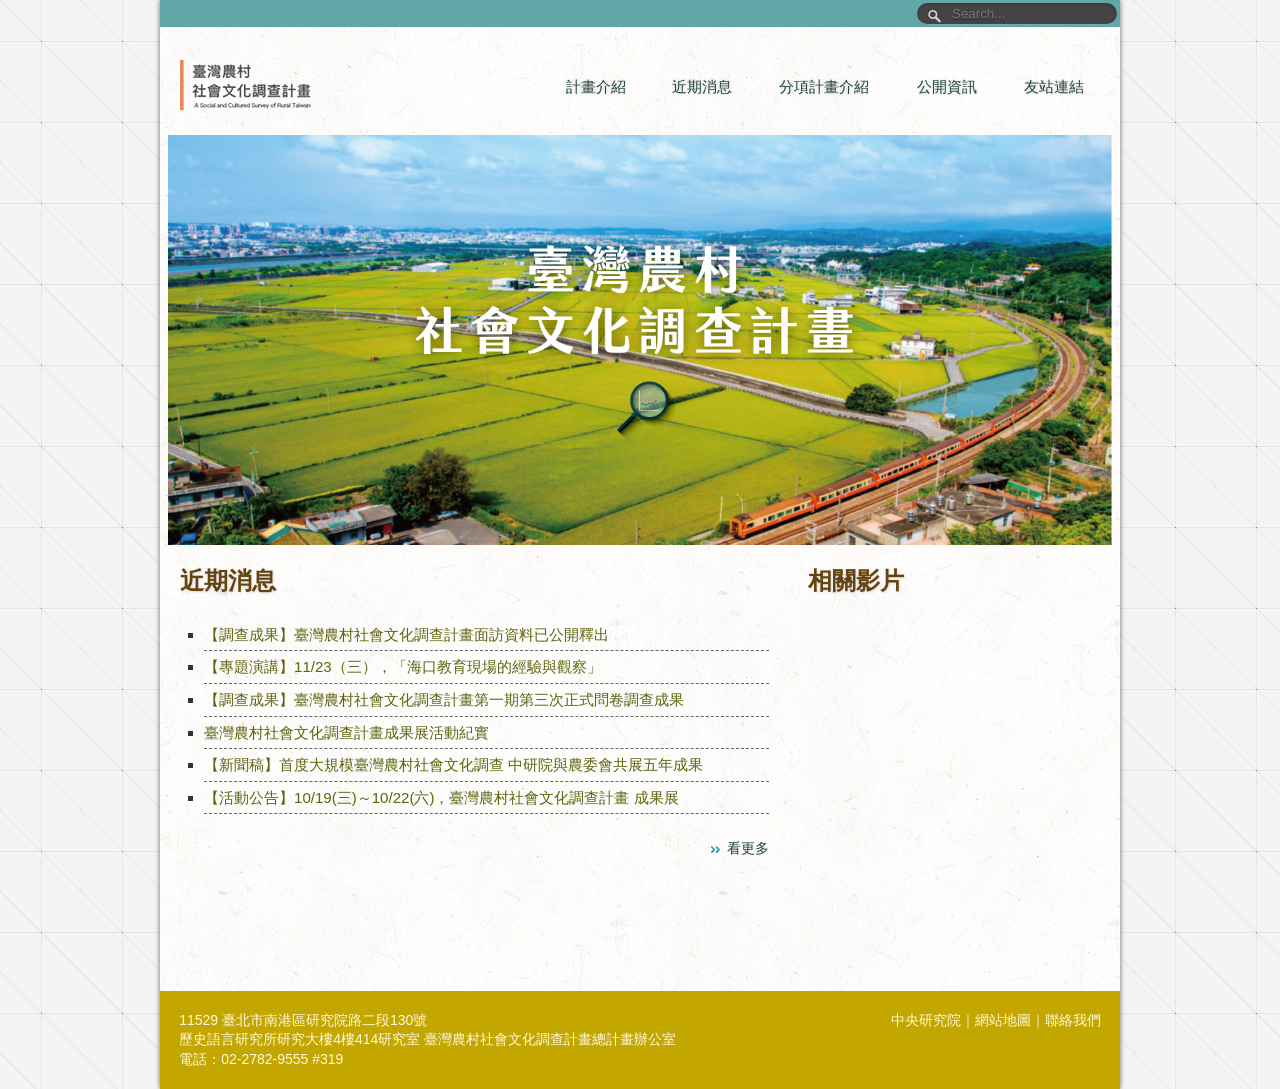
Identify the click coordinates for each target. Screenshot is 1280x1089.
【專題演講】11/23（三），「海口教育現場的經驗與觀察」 (403, 666)
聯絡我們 (1073, 1020)
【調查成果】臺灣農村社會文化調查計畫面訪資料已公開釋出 (406, 634)
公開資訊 (947, 86)
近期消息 (702, 86)
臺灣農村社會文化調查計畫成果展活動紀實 (346, 732)
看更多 (748, 848)
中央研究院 (926, 1020)
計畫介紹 (596, 86)
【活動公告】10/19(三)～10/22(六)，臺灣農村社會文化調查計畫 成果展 (441, 797)
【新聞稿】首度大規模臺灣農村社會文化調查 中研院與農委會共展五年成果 (453, 764)
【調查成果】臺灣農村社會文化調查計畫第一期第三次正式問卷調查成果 (444, 699)
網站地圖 (1003, 1020)
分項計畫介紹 (824, 86)
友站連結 (1054, 86)
